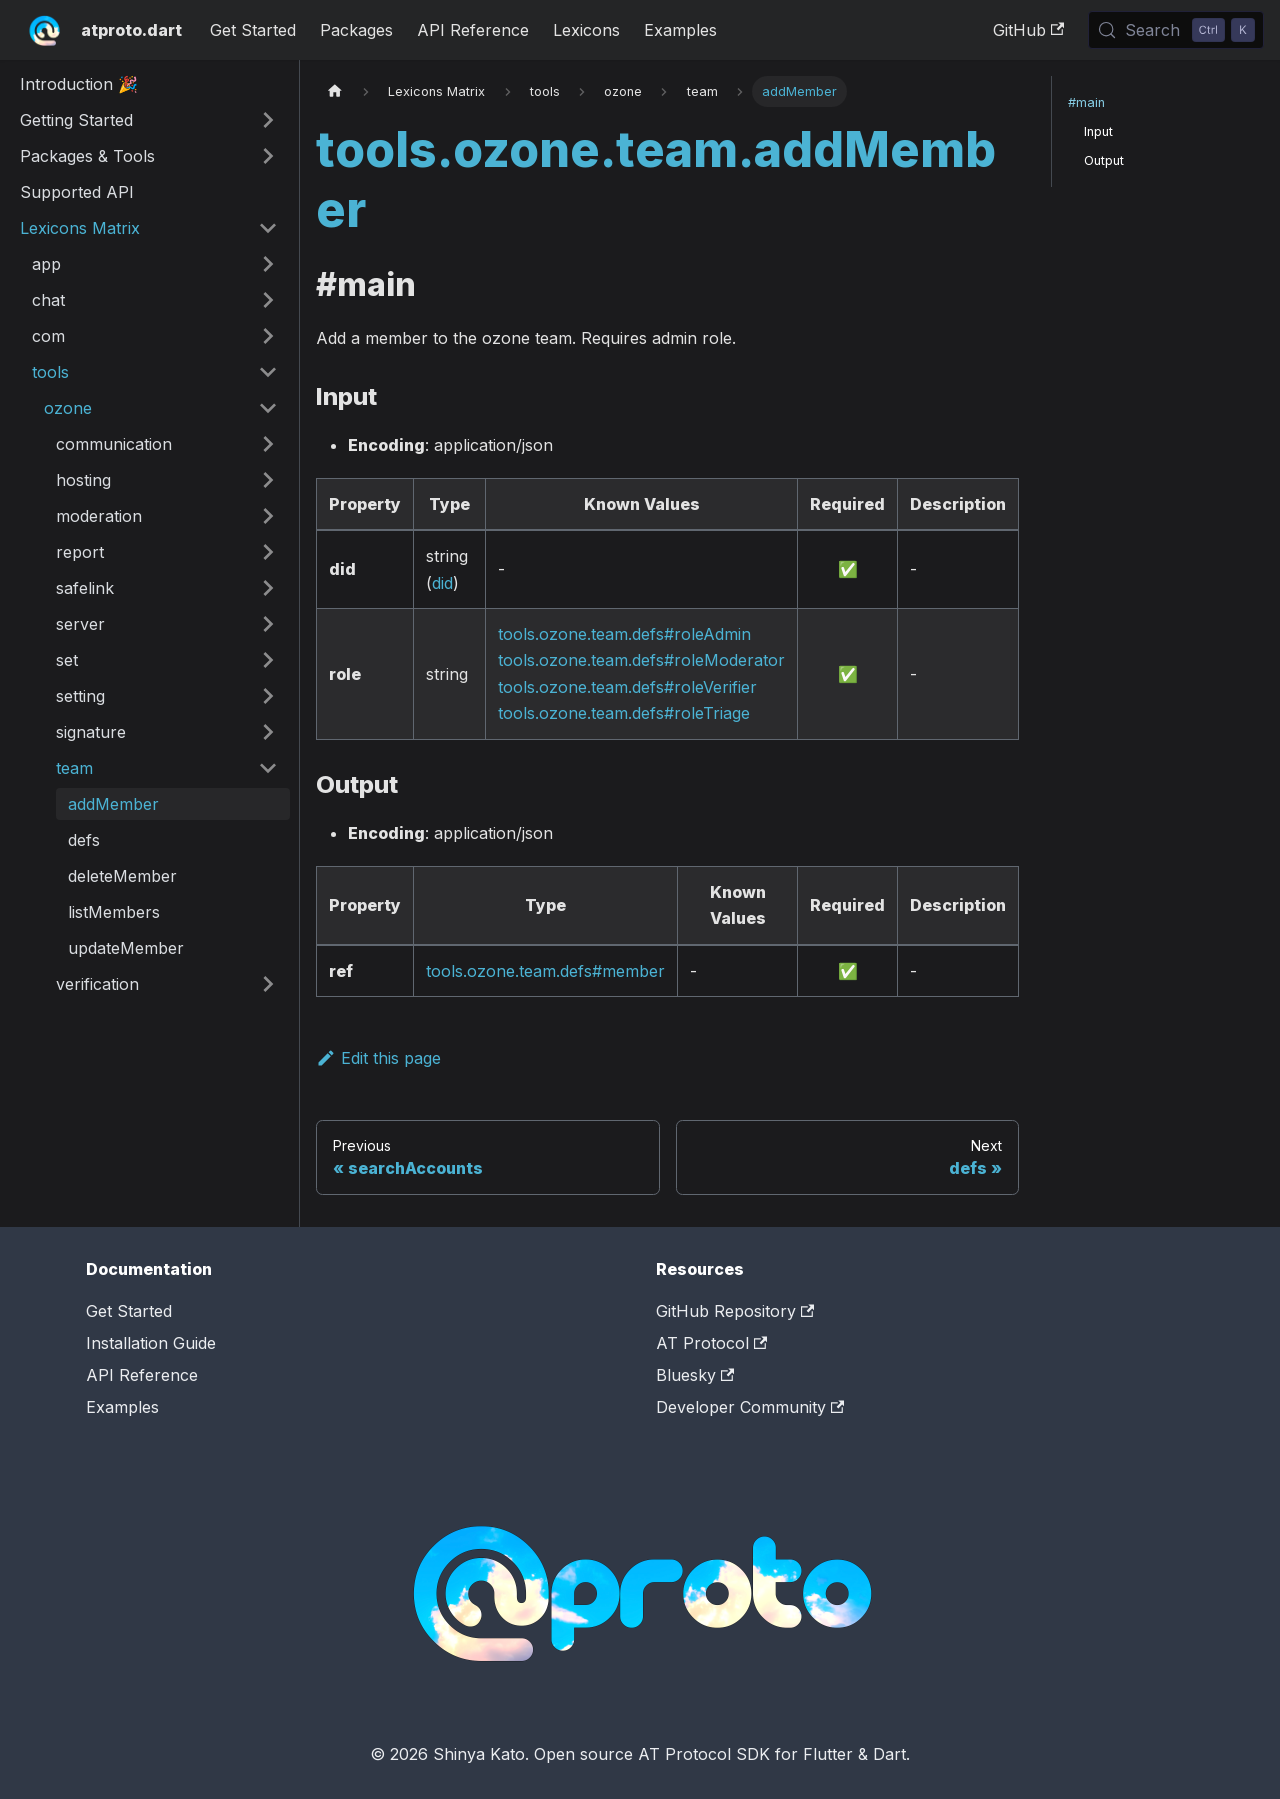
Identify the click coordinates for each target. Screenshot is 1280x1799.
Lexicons (586, 30)
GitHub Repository (735, 1311)
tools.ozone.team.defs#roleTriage (624, 713)
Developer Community (750, 1407)
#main (1086, 102)
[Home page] (335, 91)
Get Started (253, 30)
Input (1098, 131)
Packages (356, 30)
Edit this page (378, 1058)
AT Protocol (711, 1343)
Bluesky (695, 1375)
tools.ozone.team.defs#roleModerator (641, 660)
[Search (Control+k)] (1176, 30)
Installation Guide (151, 1343)
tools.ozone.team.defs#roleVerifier (627, 687)
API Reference (473, 30)
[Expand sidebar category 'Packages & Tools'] (268, 156)
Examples (680, 30)
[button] (155, 264)
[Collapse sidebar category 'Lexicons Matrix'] (268, 228)
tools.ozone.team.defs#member (545, 971)
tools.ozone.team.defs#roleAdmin (624, 634)
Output (1104, 160)
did (442, 583)
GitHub (1028, 30)
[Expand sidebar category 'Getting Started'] (268, 120)
